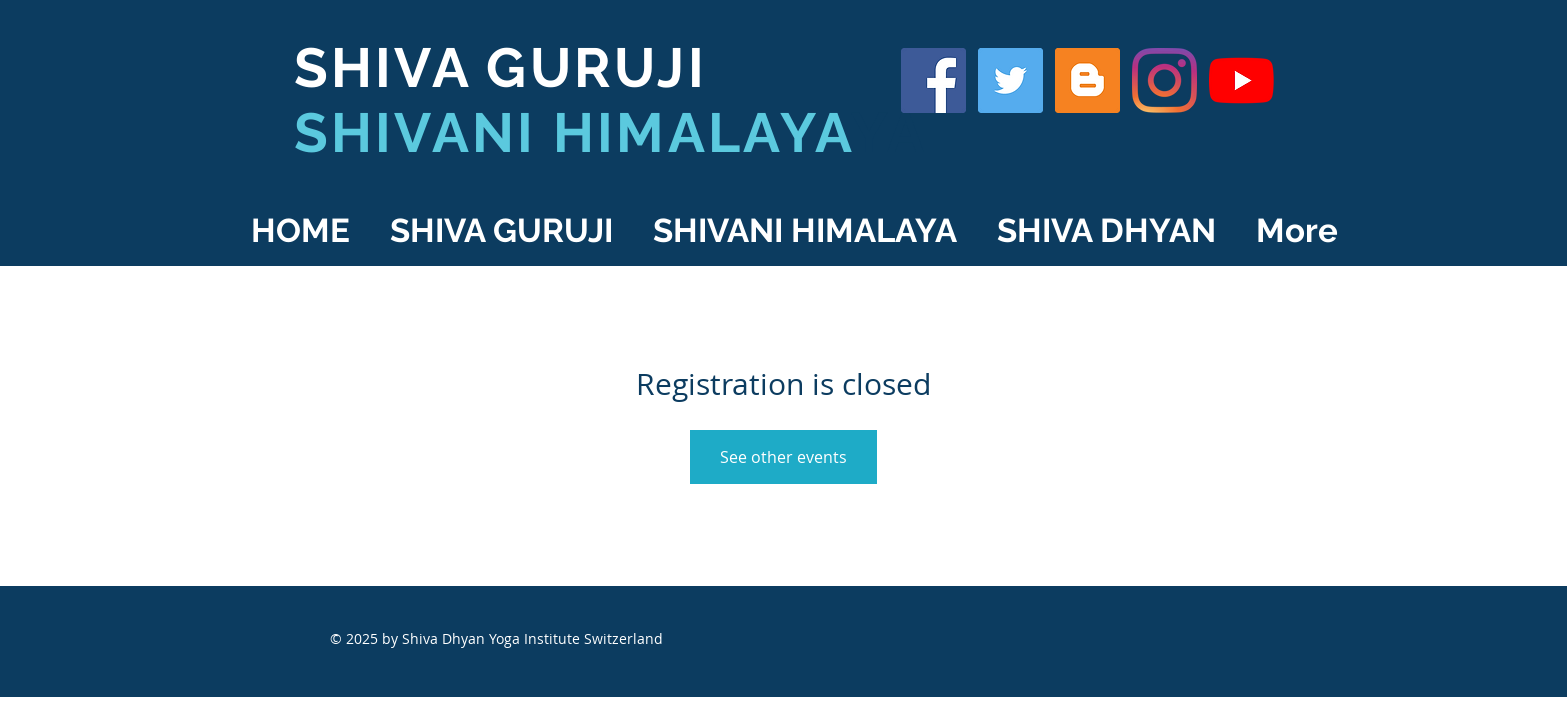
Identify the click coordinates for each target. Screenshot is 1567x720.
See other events (783, 457)
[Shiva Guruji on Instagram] (1164, 80)
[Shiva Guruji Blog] (1087, 80)
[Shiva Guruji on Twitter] (1010, 80)
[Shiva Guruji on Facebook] (933, 80)
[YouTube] (1241, 80)
